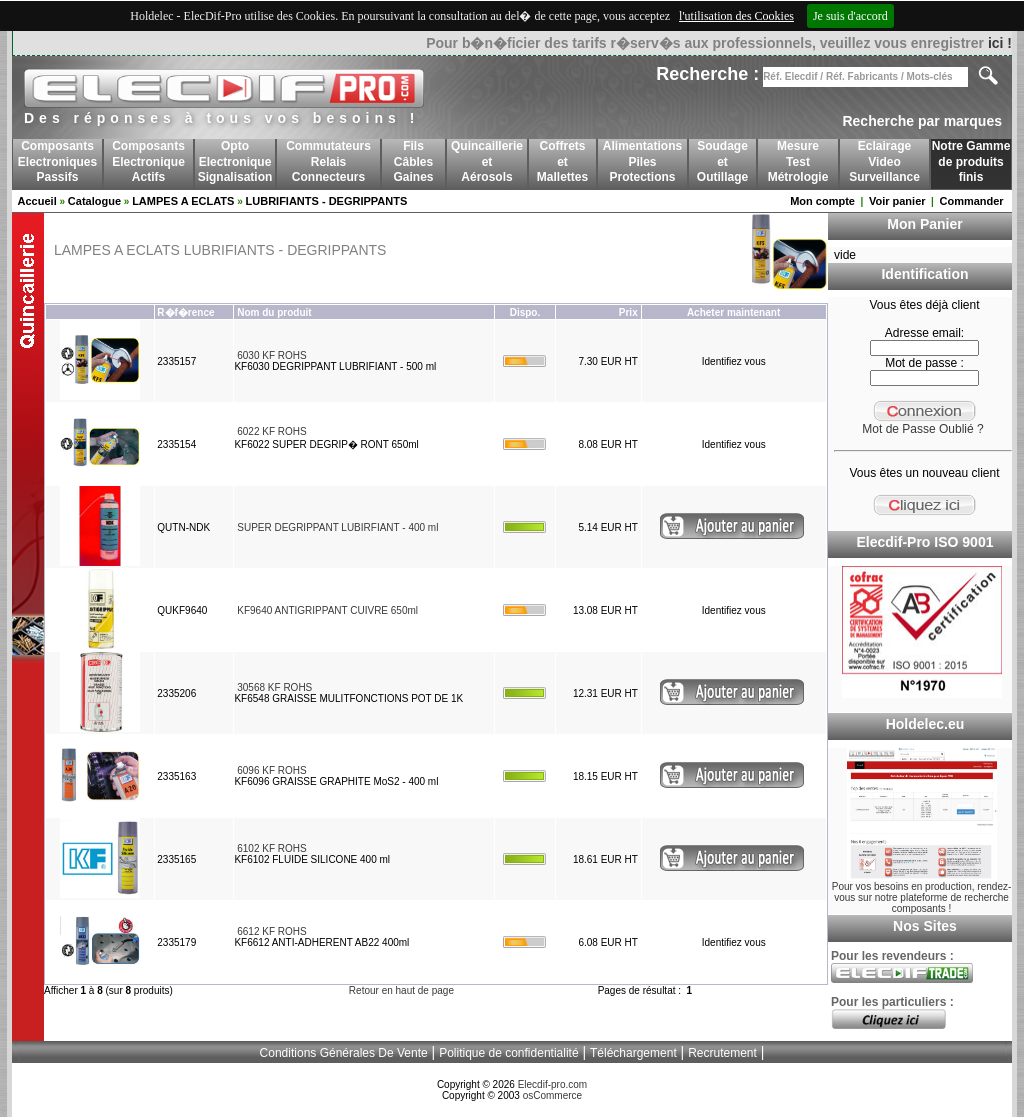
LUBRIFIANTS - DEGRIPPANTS (327, 201)
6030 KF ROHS (271, 355)
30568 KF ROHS (274, 687)
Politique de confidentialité (508, 1053)
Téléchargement (633, 1053)
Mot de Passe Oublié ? (922, 429)
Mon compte (822, 201)
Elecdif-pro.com (552, 1084)
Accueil (37, 201)
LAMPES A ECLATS (183, 201)
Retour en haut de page (401, 990)
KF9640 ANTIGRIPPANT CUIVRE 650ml (327, 610)
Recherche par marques (922, 121)
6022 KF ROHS (271, 431)
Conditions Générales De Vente (344, 1053)
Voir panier (897, 201)
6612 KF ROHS (271, 931)
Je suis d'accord (850, 16)
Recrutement (722, 1053)
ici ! (1000, 43)
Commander (971, 201)
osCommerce (552, 1095)
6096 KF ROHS (271, 770)
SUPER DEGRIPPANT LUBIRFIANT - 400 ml (337, 527)
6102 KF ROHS (271, 848)
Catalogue (94, 201)
